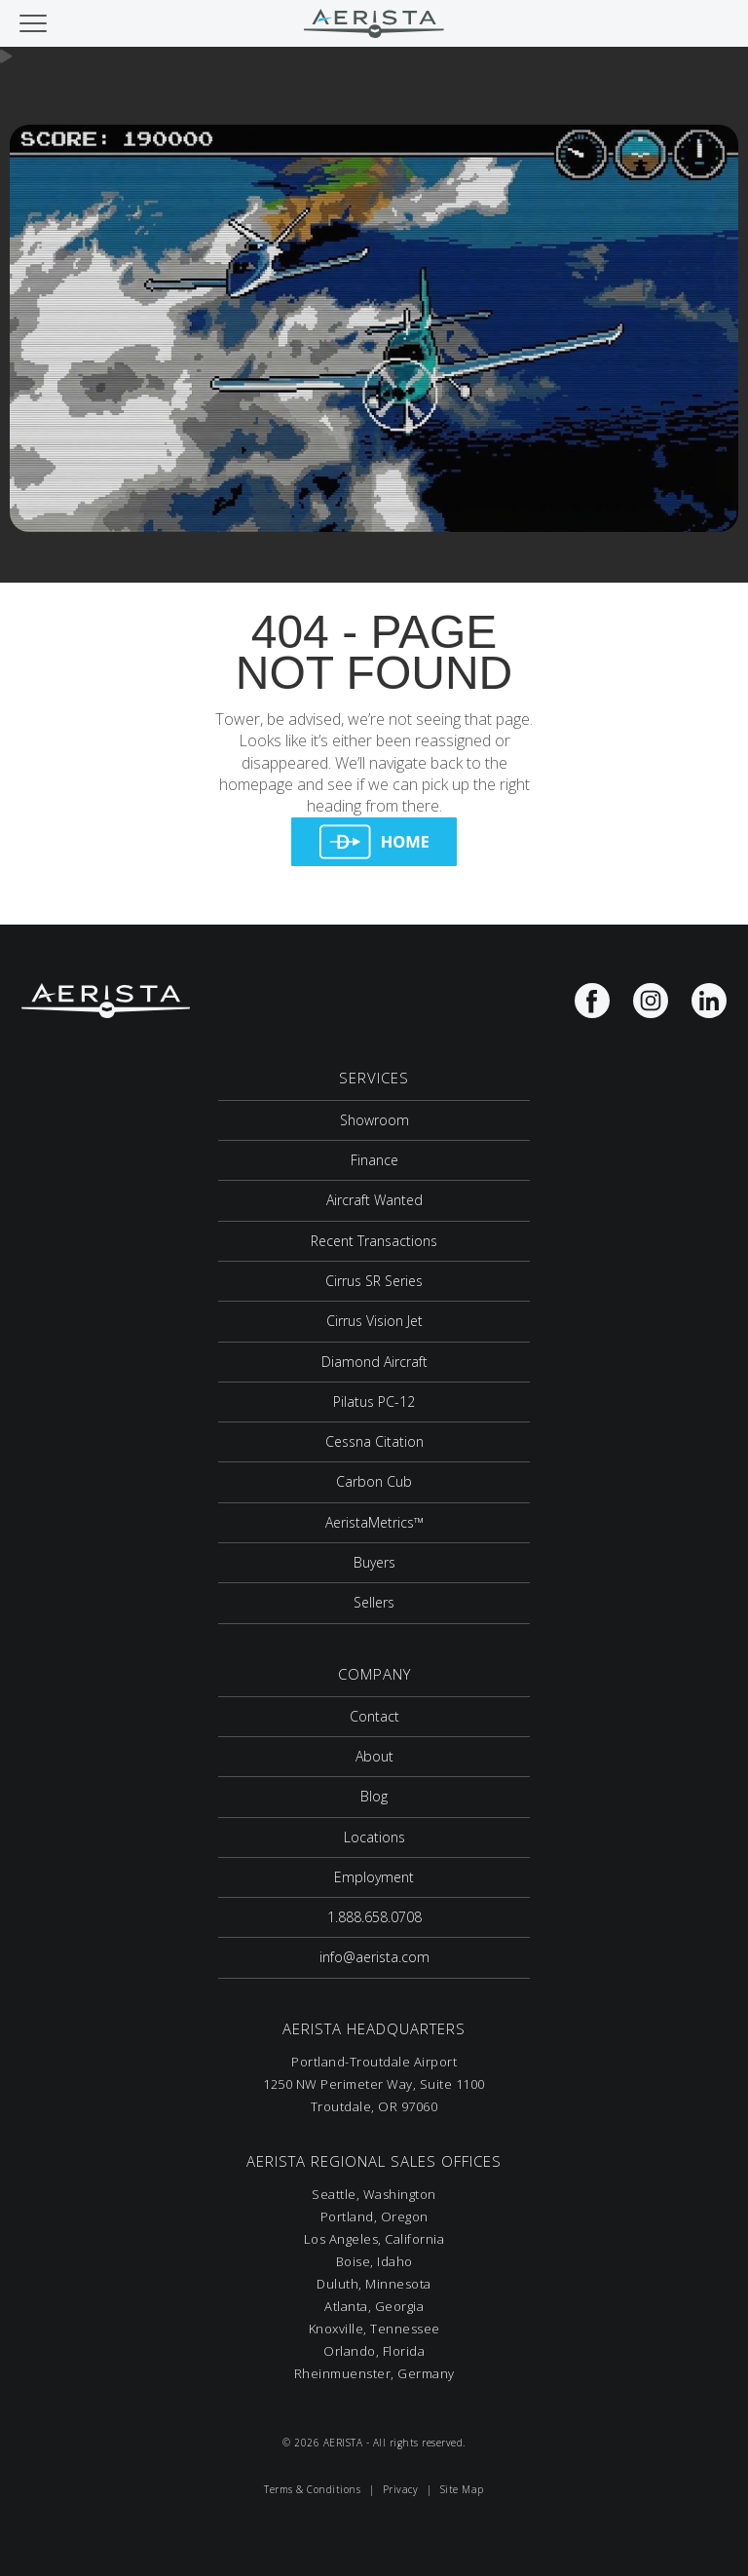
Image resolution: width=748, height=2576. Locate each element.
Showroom (374, 1120)
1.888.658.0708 (374, 1917)
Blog (374, 1796)
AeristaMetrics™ (374, 1522)
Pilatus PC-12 (374, 1401)
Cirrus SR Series (374, 1280)
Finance (374, 1160)
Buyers (374, 1562)
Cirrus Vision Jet (374, 1320)
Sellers (374, 1602)
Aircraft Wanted (374, 1200)
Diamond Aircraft (374, 1361)
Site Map (462, 2489)
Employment (374, 1877)
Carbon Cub (374, 1481)
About (374, 1756)
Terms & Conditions (312, 2489)
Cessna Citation (374, 1441)
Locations (374, 1837)
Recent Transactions (374, 1240)
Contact (374, 1716)
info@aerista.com (374, 1957)
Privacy (401, 2489)
